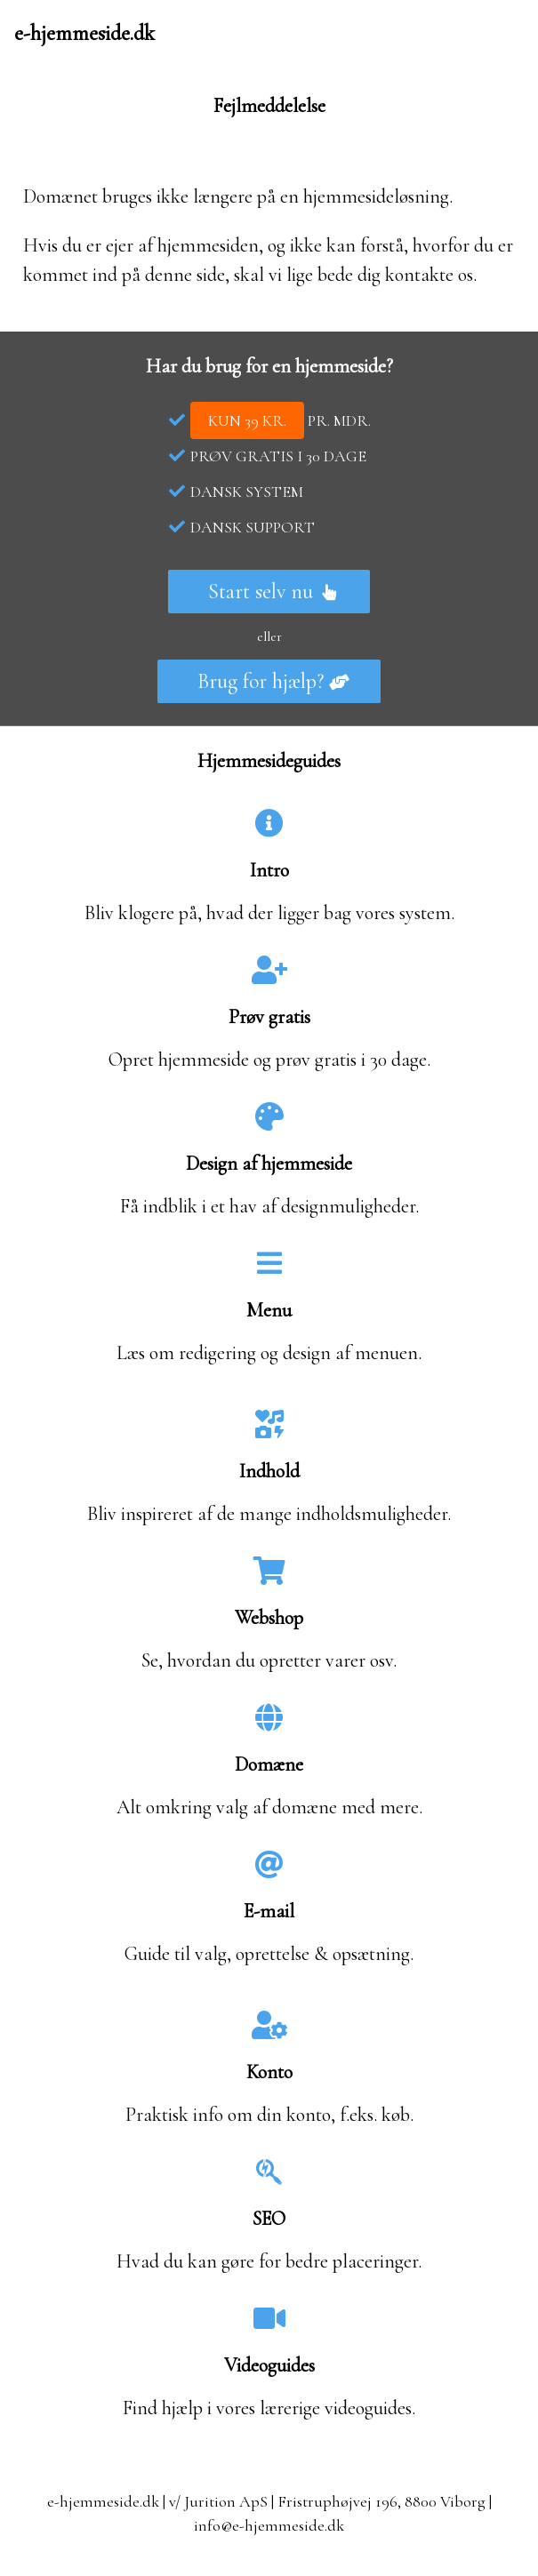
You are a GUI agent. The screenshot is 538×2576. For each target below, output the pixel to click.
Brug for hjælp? (273, 681)
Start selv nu (273, 591)
